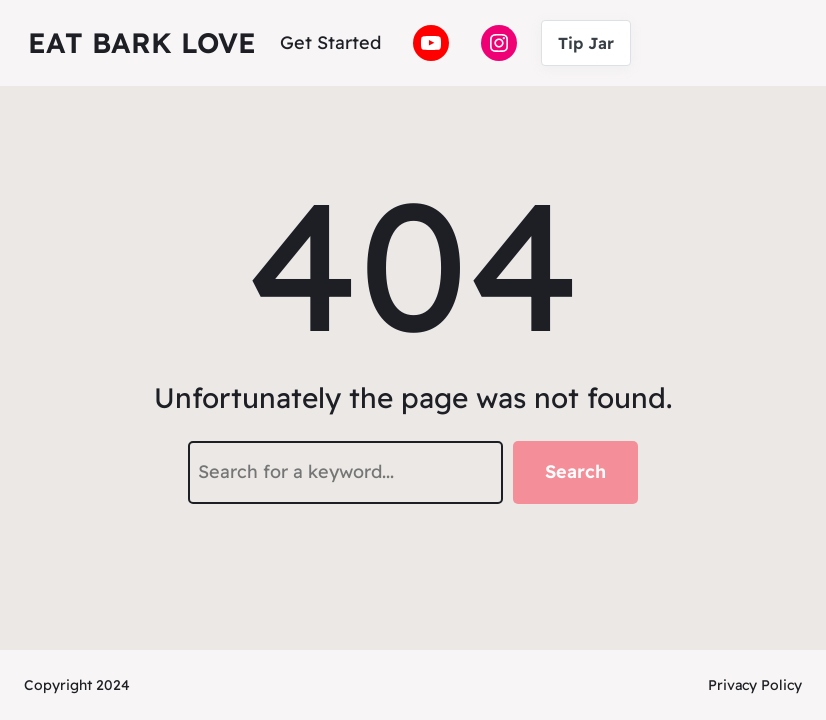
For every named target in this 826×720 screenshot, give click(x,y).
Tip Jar (586, 43)
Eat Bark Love (142, 42)
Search (575, 471)
